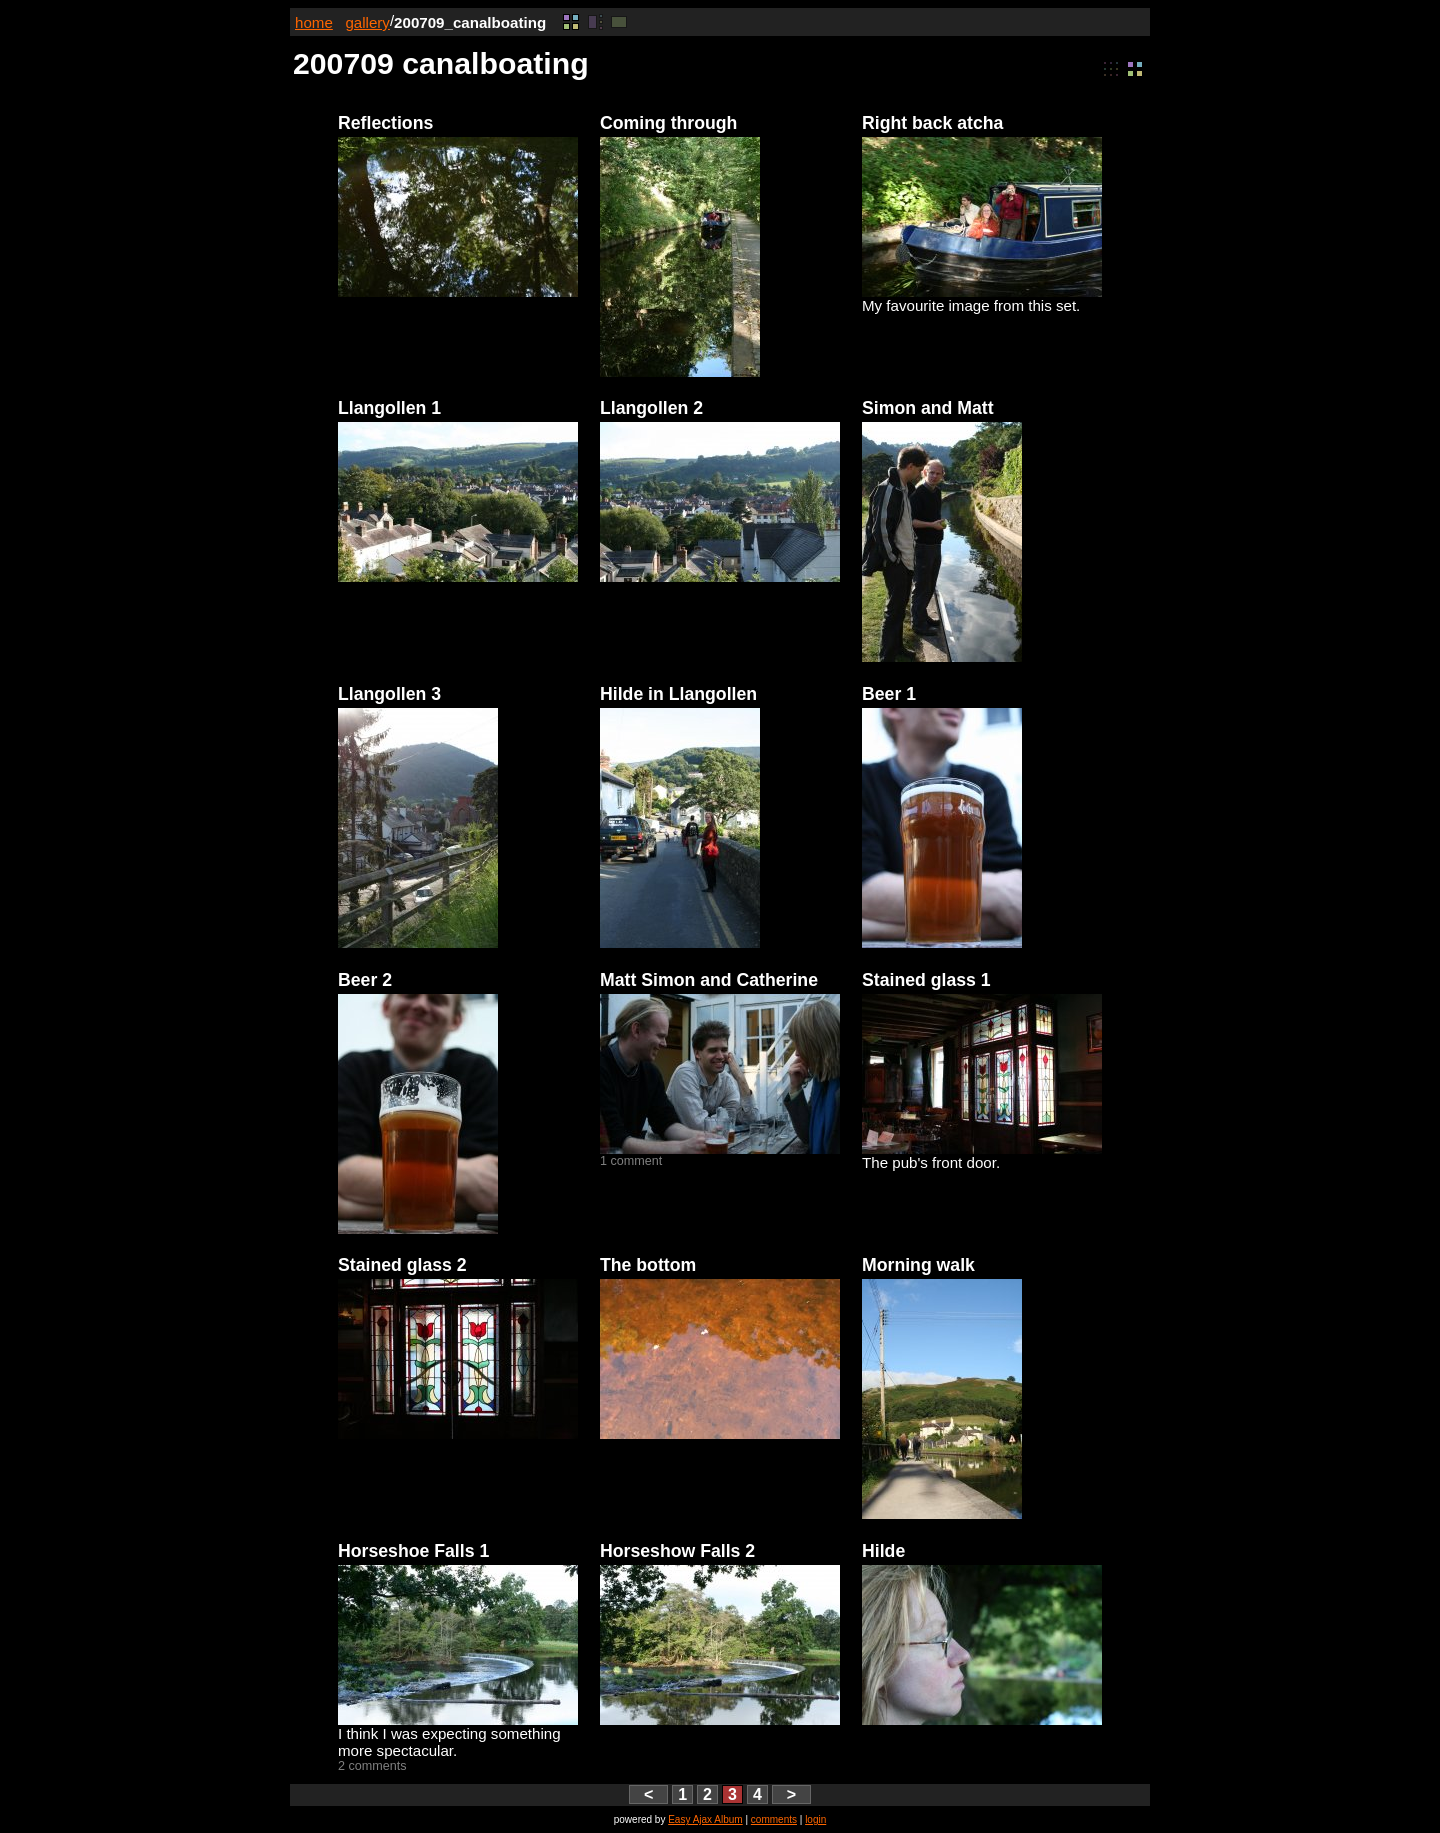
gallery (367, 22)
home (314, 22)
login (815, 1819)
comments (774, 1819)
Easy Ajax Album (705, 1819)
